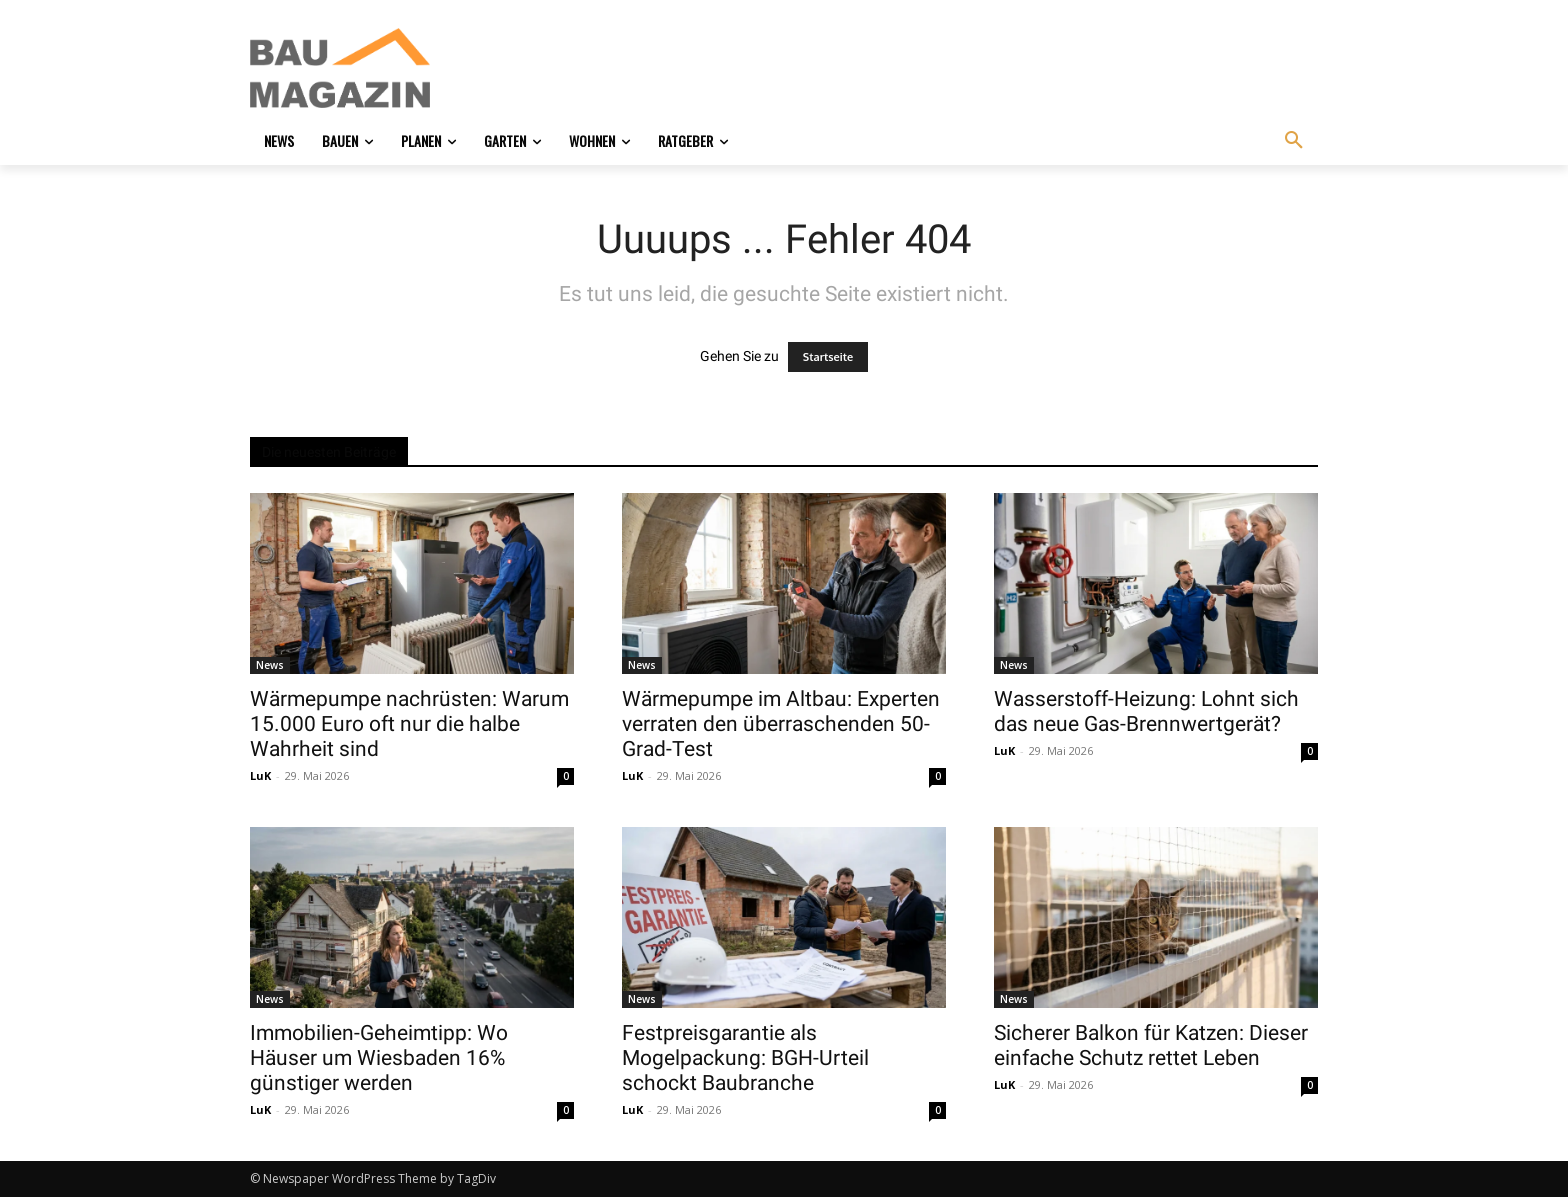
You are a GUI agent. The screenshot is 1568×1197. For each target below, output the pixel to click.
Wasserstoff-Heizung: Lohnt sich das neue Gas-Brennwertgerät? (1146, 711)
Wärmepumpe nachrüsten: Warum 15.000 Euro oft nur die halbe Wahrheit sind (409, 724)
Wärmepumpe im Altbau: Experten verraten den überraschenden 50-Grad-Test (781, 724)
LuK (260, 775)
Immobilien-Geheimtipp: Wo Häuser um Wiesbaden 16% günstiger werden (379, 1058)
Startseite (828, 357)
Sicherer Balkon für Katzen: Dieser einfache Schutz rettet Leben (1151, 1045)
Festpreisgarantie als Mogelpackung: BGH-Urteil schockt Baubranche (745, 1058)
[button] (1294, 141)
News (270, 665)
